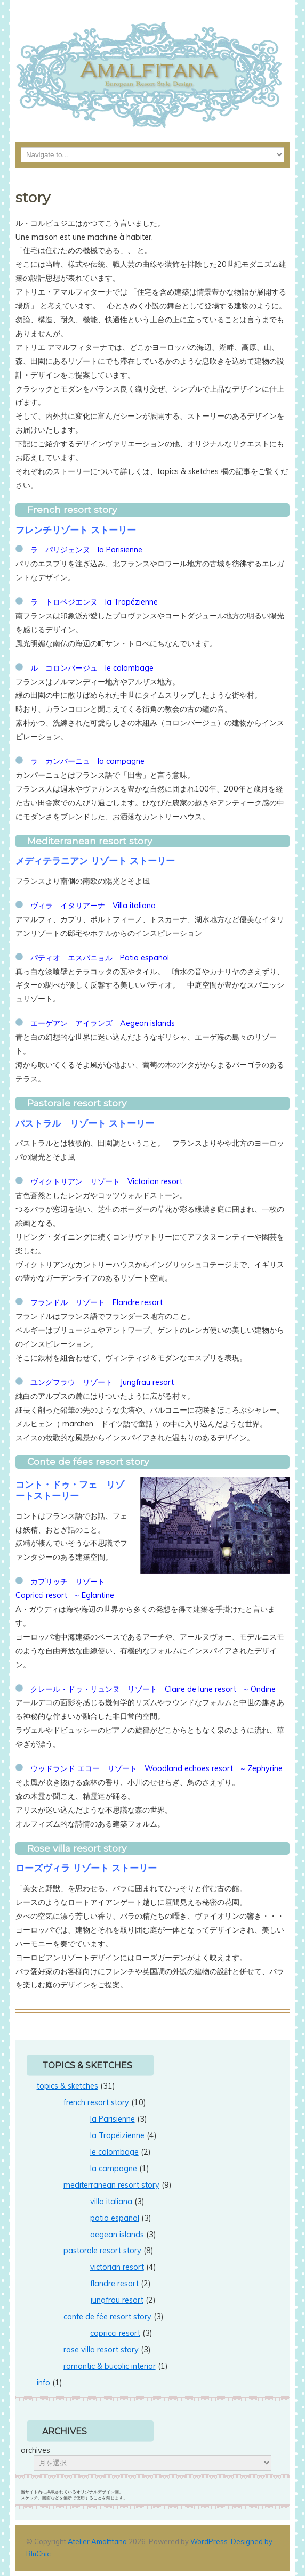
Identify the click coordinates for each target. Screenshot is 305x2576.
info (43, 2382)
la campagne (113, 2168)
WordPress (209, 2541)
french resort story (96, 2102)
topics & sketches (67, 2086)
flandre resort (114, 2283)
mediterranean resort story (111, 2185)
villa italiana (111, 2201)
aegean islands (117, 2234)
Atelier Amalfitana (97, 2541)
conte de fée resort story (107, 2316)
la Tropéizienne (117, 2135)
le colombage (114, 2152)
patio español (114, 2218)
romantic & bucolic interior (109, 2366)
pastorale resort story (102, 2250)
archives (35, 2450)
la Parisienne (112, 2119)
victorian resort (117, 2267)
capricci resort (115, 2333)
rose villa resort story (101, 2349)
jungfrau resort (116, 2300)
